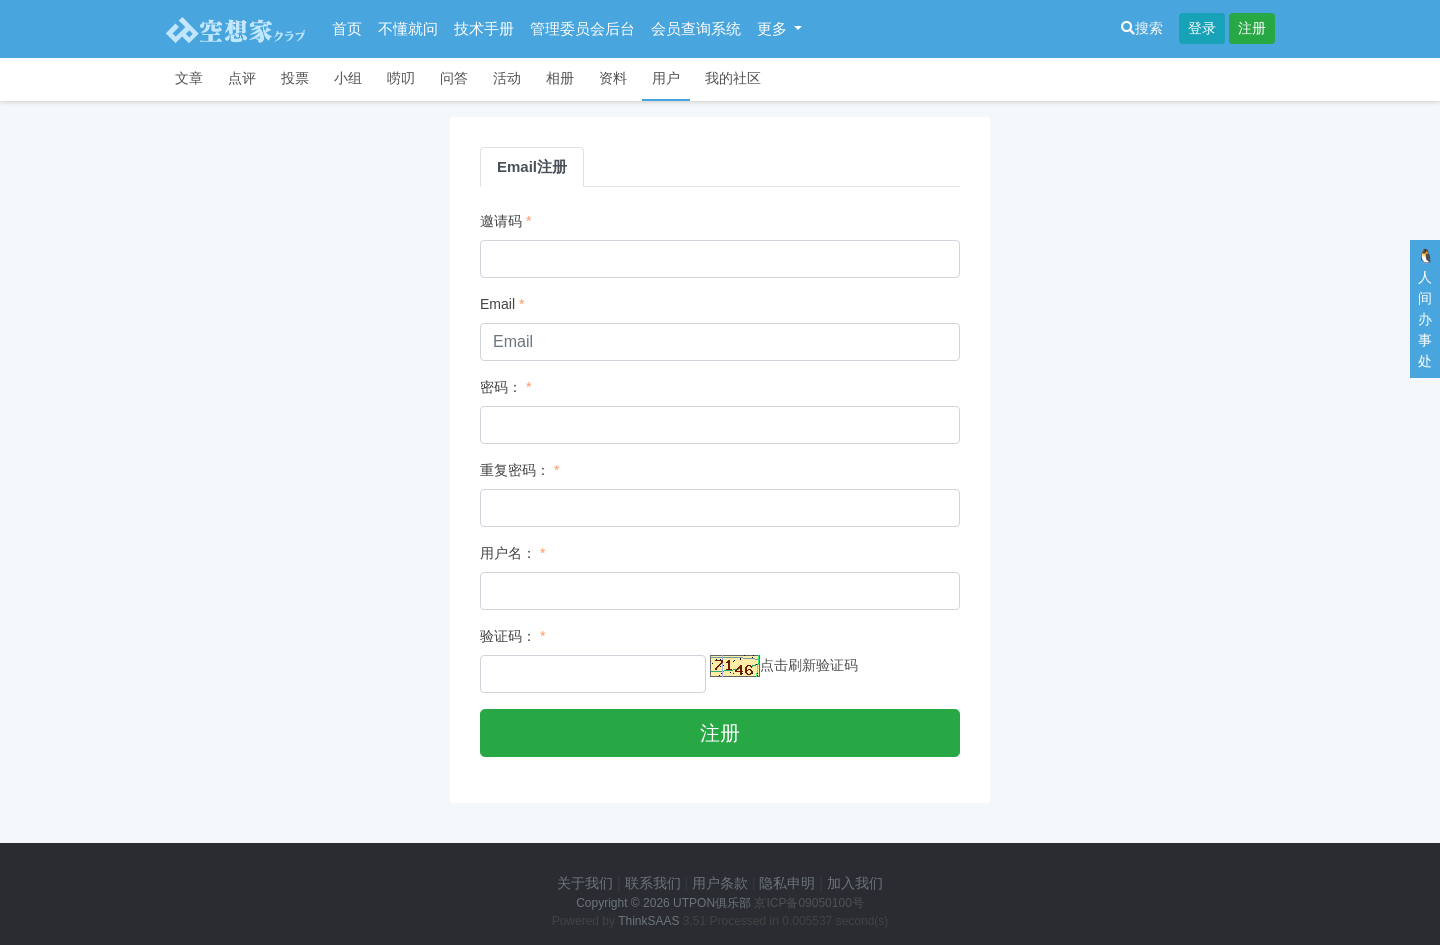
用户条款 (720, 883)
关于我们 (585, 883)
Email (497, 304)
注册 (1252, 28)
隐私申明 (787, 883)
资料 (613, 78)
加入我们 (855, 883)
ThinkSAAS (648, 921)
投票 (295, 78)
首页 (347, 28)
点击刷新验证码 (809, 665)
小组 (348, 78)
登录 (1202, 28)
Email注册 (532, 166)
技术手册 (484, 28)
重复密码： (515, 470)
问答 (454, 78)
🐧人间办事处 (1425, 308)
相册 (560, 78)
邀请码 (501, 221)
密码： (501, 387)
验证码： (508, 636)
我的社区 (733, 78)
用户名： (508, 553)
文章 (189, 78)
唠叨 (401, 78)
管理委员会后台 (582, 28)
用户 (666, 78)
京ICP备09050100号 (808, 903)
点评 (242, 78)
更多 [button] (774, 28)
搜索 (1142, 28)
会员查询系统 (696, 28)
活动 (507, 78)
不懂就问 (408, 28)
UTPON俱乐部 (712, 903)
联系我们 (653, 883)
